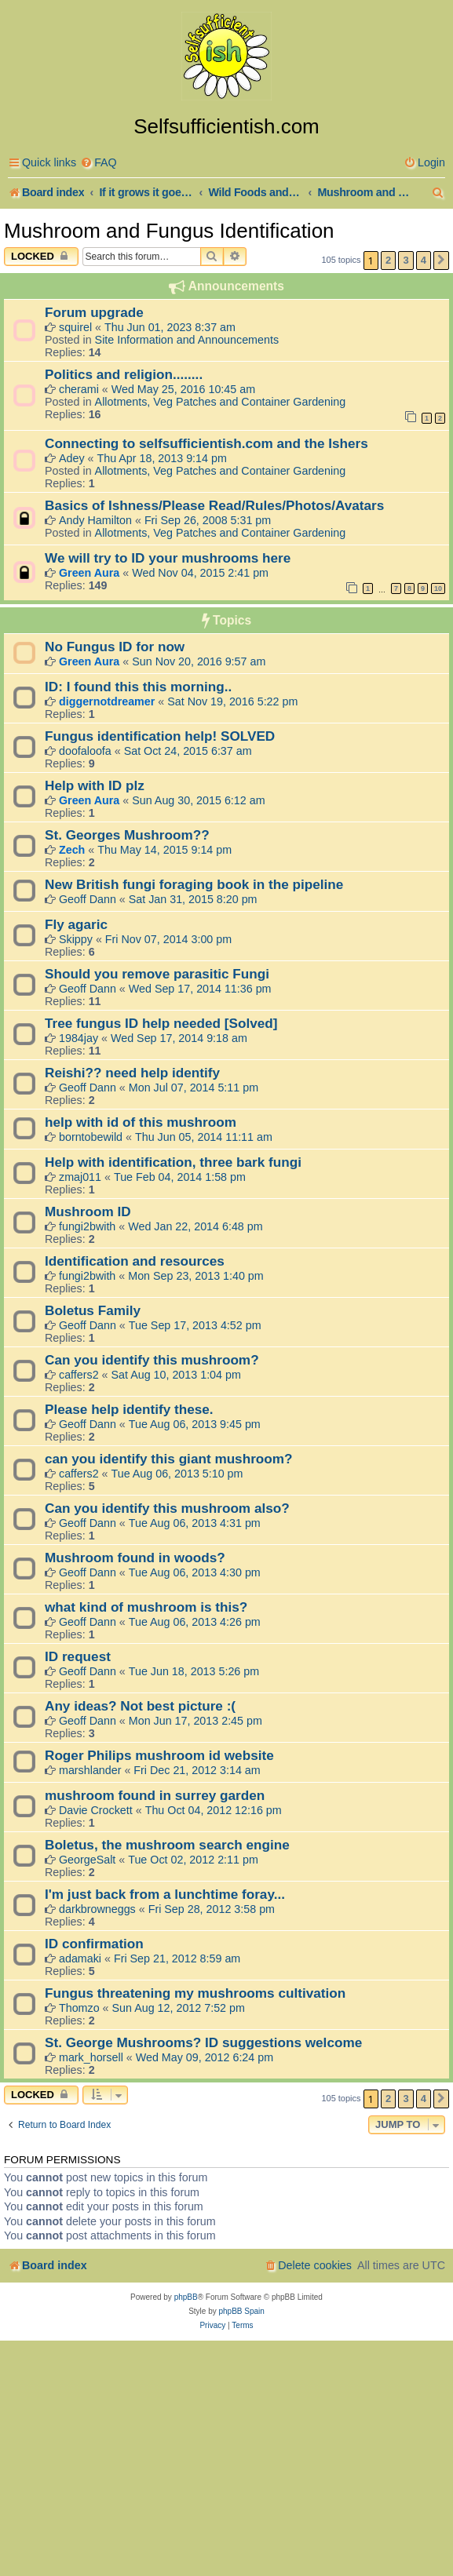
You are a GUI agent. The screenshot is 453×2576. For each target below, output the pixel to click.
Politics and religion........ (124, 374)
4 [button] (423, 260)
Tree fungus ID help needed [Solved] (161, 1023)
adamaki (80, 1958)
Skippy (76, 939)
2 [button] (388, 260)
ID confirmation (94, 1943)
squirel (75, 327)
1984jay (78, 1038)
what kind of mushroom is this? (146, 1607)
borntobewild (90, 1137)
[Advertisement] (226, 2458)
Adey (72, 458)
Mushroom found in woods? (135, 1557)
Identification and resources (135, 1261)
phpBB (186, 2297)
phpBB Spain (241, 2311)
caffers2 (79, 1374)
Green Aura (89, 573)
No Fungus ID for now (114, 646)
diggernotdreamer (107, 701)
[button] (441, 260)
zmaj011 (80, 1177)
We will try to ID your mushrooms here (167, 558)
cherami (79, 389)
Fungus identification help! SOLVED (160, 736)
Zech (72, 849)
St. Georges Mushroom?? (127, 835)
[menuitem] (98, 163)
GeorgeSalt (87, 1859)
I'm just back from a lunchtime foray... (165, 1894)
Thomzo (79, 2008)
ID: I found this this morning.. (138, 686)
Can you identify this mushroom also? (167, 1508)
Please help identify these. (129, 1409)
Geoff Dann (87, 899)
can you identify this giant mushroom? (169, 1459)
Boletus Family (93, 1310)
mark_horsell (91, 2057)
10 (438, 588)
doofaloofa (85, 751)
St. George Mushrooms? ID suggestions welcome (203, 2042)
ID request (78, 1656)
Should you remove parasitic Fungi (157, 974)
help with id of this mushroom (140, 1122)
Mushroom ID (88, 1211)
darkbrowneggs (97, 1909)
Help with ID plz (94, 785)
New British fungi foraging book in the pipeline (194, 884)
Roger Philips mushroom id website (159, 1755)
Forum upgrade (94, 312)
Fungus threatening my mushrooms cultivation (195, 1993)
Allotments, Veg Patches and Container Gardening (220, 401)
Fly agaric (76, 924)
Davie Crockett (96, 1810)
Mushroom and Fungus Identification (169, 230)
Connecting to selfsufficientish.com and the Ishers (206, 443)
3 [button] (405, 260)
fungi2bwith (87, 1226)
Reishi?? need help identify (132, 1072)
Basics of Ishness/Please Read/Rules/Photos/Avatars (214, 505)
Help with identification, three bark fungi (173, 1162)
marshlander (90, 1770)
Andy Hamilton (95, 520)
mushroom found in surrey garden (155, 1795)
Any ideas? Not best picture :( (140, 1706)
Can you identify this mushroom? (152, 1360)
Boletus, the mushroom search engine (167, 1845)
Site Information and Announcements (187, 339)
